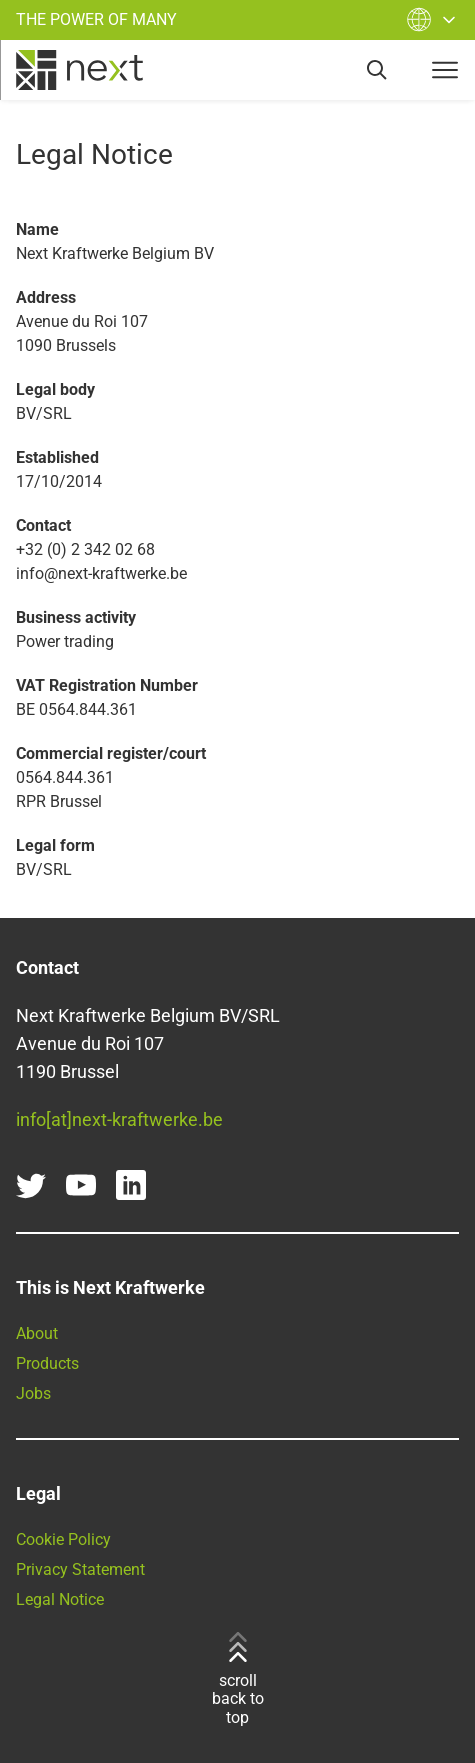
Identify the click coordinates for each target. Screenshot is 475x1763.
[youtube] (81, 1185)
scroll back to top (238, 1679)
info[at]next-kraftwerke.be (119, 1119)
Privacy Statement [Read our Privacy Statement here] (80, 1569)
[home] (79, 70)
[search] (377, 70)
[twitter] (31, 1185)
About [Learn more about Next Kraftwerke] (37, 1333)
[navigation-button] (445, 70)
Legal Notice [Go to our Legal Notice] (60, 1599)
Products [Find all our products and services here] (47, 1363)
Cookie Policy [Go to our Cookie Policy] (63, 1539)
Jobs (33, 1393)
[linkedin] (131, 1185)
